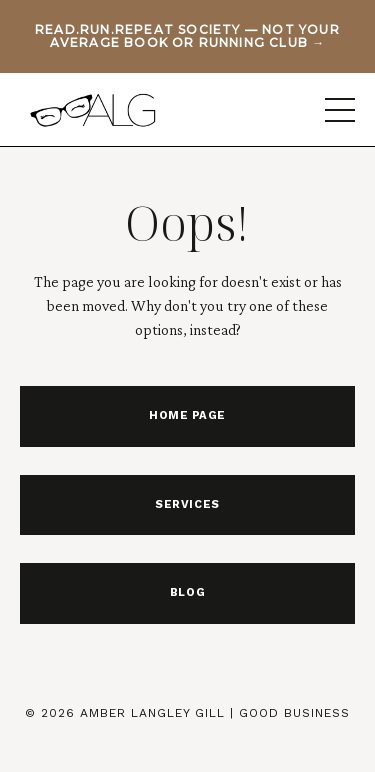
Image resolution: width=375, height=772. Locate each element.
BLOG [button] (187, 592)
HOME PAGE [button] (187, 415)
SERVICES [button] (187, 504)
